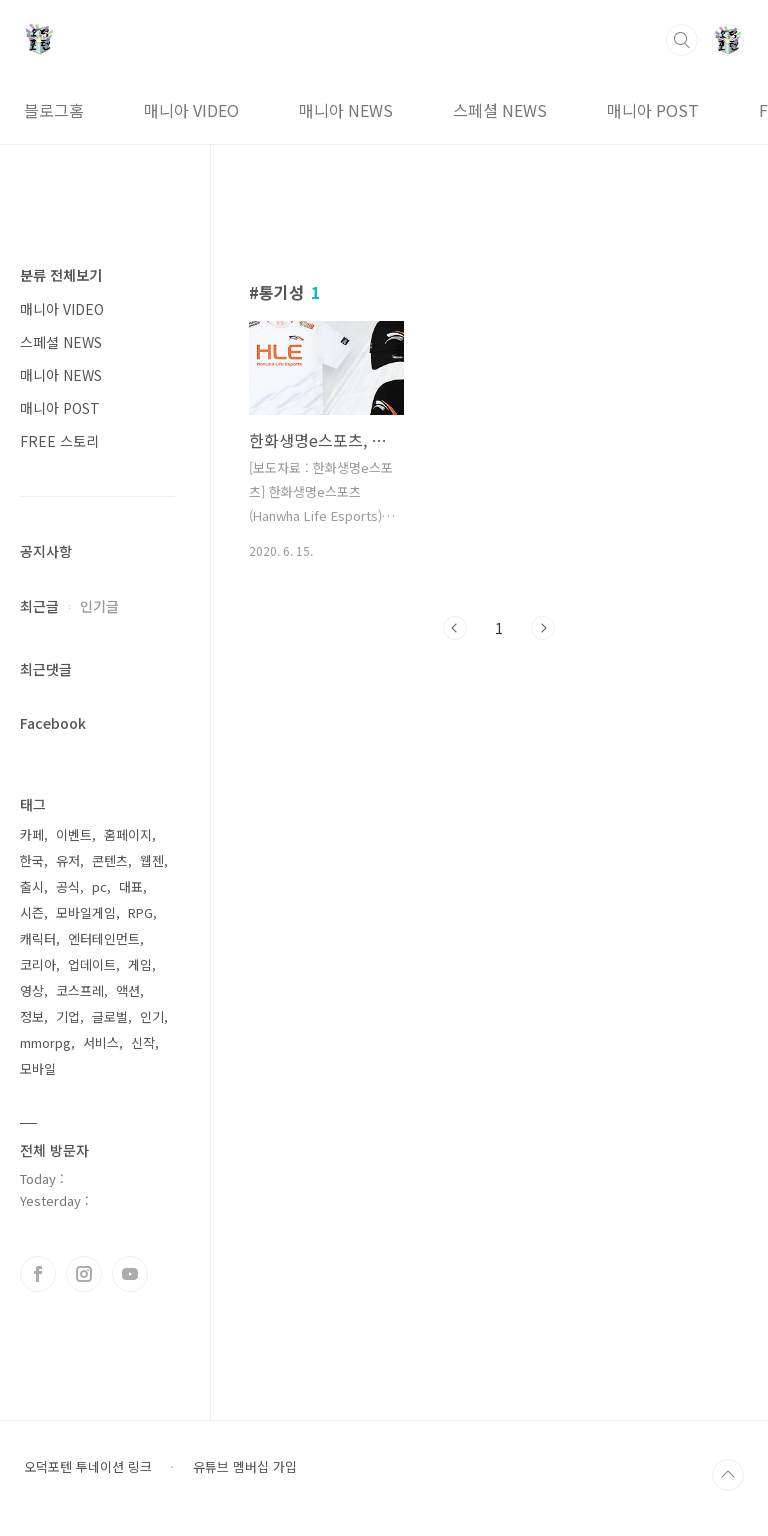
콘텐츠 (110, 860)
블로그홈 (54, 110)
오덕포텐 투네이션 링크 (88, 1467)
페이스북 (38, 1274)
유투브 (130, 1274)
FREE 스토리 (59, 441)
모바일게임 (86, 912)
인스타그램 (84, 1274)
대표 (131, 886)
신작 (143, 1042)
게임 (140, 964)
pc (99, 886)
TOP (728, 1475)
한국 (32, 860)
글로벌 (110, 1016)
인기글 (99, 606)
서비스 (101, 1042)
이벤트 (74, 834)
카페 (32, 834)
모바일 (38, 1068)
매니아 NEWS (346, 110)
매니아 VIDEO (191, 110)
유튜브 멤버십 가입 (245, 1467)
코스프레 (80, 990)
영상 (32, 990)
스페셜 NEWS (500, 110)
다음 (543, 628)
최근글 (39, 606)
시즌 (32, 912)
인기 (152, 1016)
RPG (140, 912)
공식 (68, 886)
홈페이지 (128, 834)
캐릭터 (38, 938)
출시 (32, 886)
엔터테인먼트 (104, 938)
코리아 (38, 964)
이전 (455, 628)
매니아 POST (653, 110)
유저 (68, 860)
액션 (128, 990)
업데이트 (92, 964)
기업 (68, 1016)
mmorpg (45, 1042)
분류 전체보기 (61, 275)
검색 (682, 40)
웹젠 (152, 860)
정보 (32, 1016)
